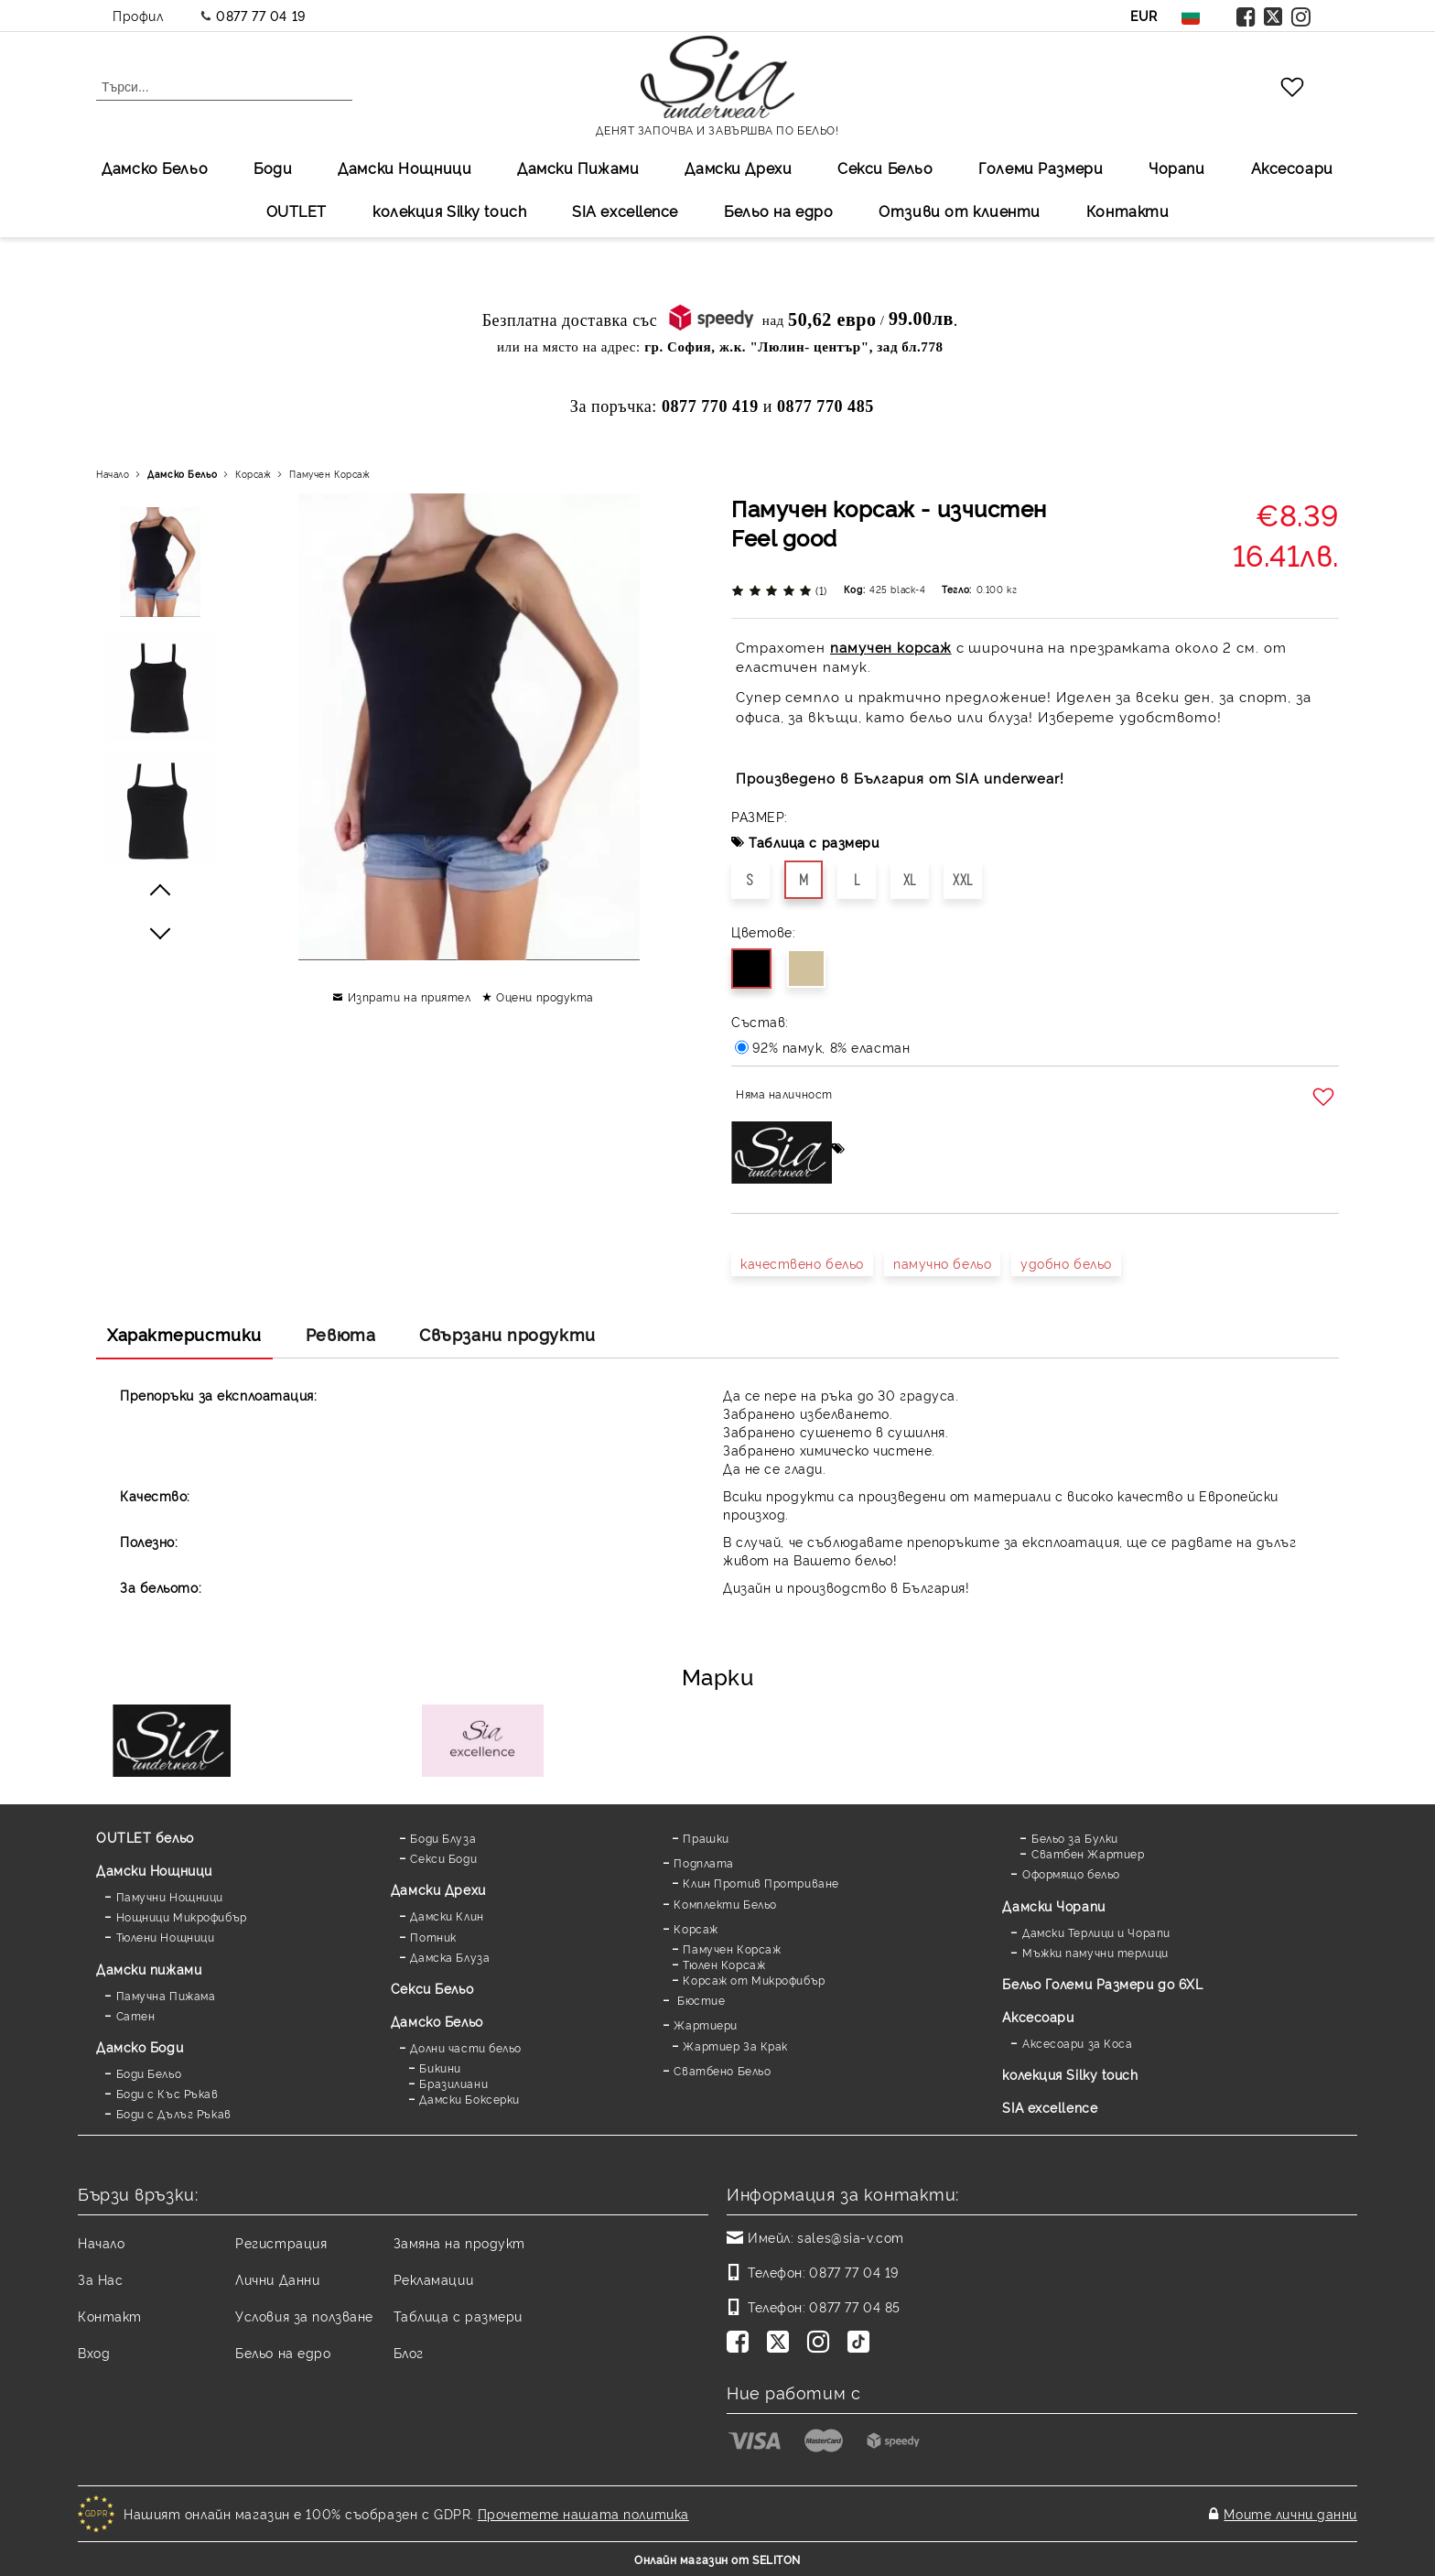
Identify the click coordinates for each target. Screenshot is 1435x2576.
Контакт (110, 2315)
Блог (409, 2352)
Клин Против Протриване (760, 1882)
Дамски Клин (446, 1915)
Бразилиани (453, 2083)
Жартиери (705, 2024)
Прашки (705, 1837)
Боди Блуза (443, 1837)
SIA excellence (1049, 2107)
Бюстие (699, 2000)
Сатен (136, 2015)
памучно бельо (942, 1263)
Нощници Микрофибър (181, 1916)
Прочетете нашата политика (583, 2513)
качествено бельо (802, 1263)
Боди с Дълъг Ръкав (174, 2113)
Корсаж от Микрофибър (754, 1979)
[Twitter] (781, 2343)
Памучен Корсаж (329, 474)
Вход (94, 2352)
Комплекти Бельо (725, 1903)
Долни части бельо (466, 2047)
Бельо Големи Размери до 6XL (1102, 1983)
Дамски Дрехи (738, 167)
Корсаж (253, 474)
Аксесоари (1292, 167)
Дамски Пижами (578, 167)
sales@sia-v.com (850, 2237)
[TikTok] (862, 2343)
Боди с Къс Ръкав (167, 2093)
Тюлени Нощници (165, 1936)
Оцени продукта (545, 996)
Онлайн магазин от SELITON (717, 2559)
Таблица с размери (814, 841)
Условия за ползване (304, 2315)
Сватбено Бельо (722, 2070)
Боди (273, 167)
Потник (433, 1936)
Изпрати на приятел (409, 996)
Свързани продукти (507, 1334)
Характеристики (184, 1334)
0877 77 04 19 (260, 15)
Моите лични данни (1290, 2513)
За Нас (100, 2279)
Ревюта (340, 1334)
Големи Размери (1040, 167)
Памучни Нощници (169, 1896)
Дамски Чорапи (1053, 1905)
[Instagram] (821, 2343)
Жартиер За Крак (735, 2045)
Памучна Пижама (166, 1995)
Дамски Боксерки (469, 2098)
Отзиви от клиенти (960, 210)
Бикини (439, 2067)
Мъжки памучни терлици (1095, 1952)
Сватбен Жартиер (1087, 1853)
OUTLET (296, 210)
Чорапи (1176, 167)
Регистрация (281, 2242)
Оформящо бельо (1071, 1873)
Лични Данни (277, 2279)
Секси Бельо (885, 167)
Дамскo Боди (139, 2046)
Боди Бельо (149, 2073)
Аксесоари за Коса (1077, 2043)
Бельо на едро (778, 210)
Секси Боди (443, 1858)
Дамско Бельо (155, 167)
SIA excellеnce (625, 210)
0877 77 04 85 (854, 2306)
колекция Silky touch (449, 210)
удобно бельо (1066, 1263)
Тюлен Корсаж (724, 1964)
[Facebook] (741, 2343)
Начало (112, 474)
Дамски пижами (148, 1968)
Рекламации (434, 2279)
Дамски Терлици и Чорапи (1096, 1932)
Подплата (703, 1862)
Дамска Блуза (450, 1956)
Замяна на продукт (460, 2242)
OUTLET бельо (145, 1836)
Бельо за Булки (1074, 1837)
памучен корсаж (891, 646)
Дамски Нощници (404, 167)
